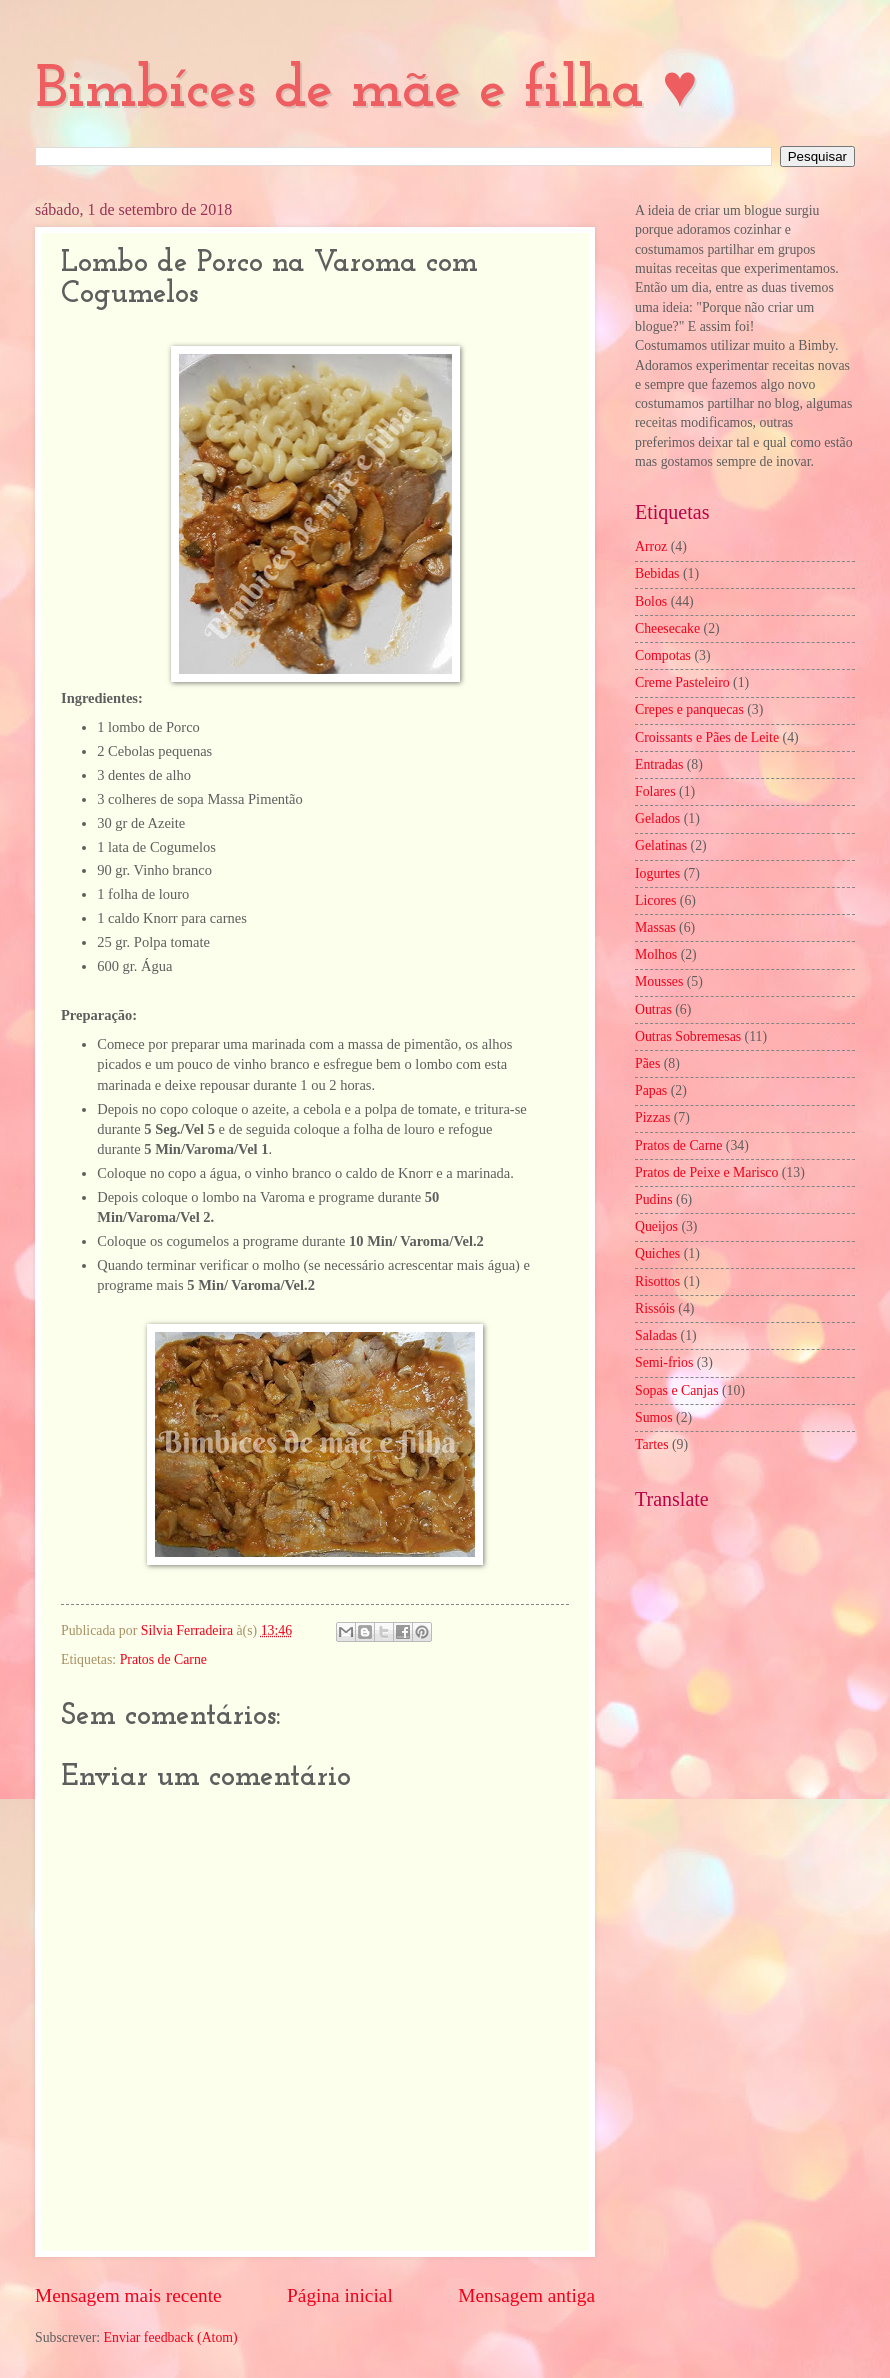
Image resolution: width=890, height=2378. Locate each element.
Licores (655, 900)
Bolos (651, 601)
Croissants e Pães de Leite (707, 737)
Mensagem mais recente (128, 2295)
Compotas (663, 655)
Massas (655, 927)
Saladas (656, 1335)
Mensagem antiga (526, 2295)
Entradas (659, 764)
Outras (653, 1009)
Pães (647, 1063)
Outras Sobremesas (688, 1036)
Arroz (651, 546)
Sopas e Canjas (677, 1390)
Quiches (657, 1253)
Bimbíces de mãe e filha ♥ (366, 91)
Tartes (652, 1444)
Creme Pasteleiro (682, 682)
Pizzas (652, 1117)
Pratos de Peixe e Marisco (706, 1172)
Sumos (654, 1417)
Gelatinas (661, 845)
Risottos (657, 1281)
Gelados (657, 818)
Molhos (656, 954)
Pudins (654, 1199)
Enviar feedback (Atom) (171, 2337)
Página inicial (340, 2295)
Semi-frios (664, 1362)
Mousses (659, 981)
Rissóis (655, 1308)
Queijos (656, 1226)
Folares (655, 791)
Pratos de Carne (163, 1659)
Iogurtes (657, 873)
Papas (651, 1090)
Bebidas (657, 573)
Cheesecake (667, 628)
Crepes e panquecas (689, 709)
